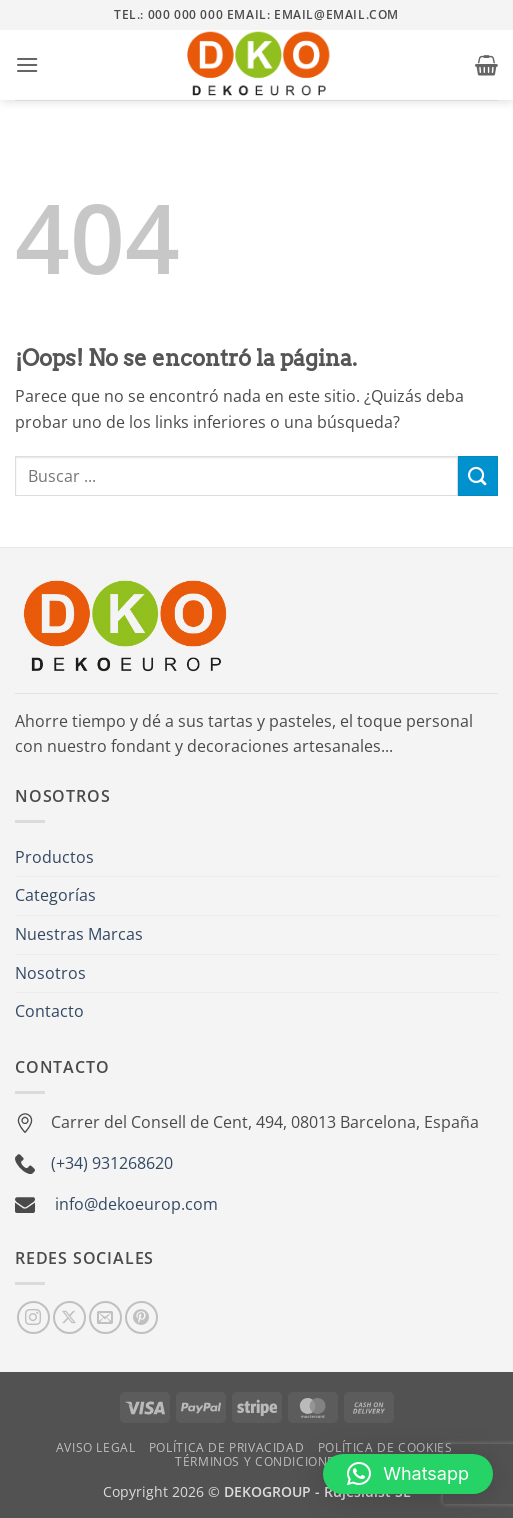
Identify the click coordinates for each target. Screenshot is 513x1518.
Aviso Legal (96, 1447)
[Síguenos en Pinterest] (141, 1317)
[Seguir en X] (69, 1317)
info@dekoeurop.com (136, 1204)
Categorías (55, 895)
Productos (54, 857)
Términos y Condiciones (258, 1461)
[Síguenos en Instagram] (33, 1317)
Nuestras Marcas (79, 934)
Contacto (49, 1011)
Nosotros (50, 973)
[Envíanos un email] (105, 1317)
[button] (27, 64)
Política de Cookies (385, 1447)
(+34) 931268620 (112, 1163)
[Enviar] (478, 475)
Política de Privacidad (226, 1447)
